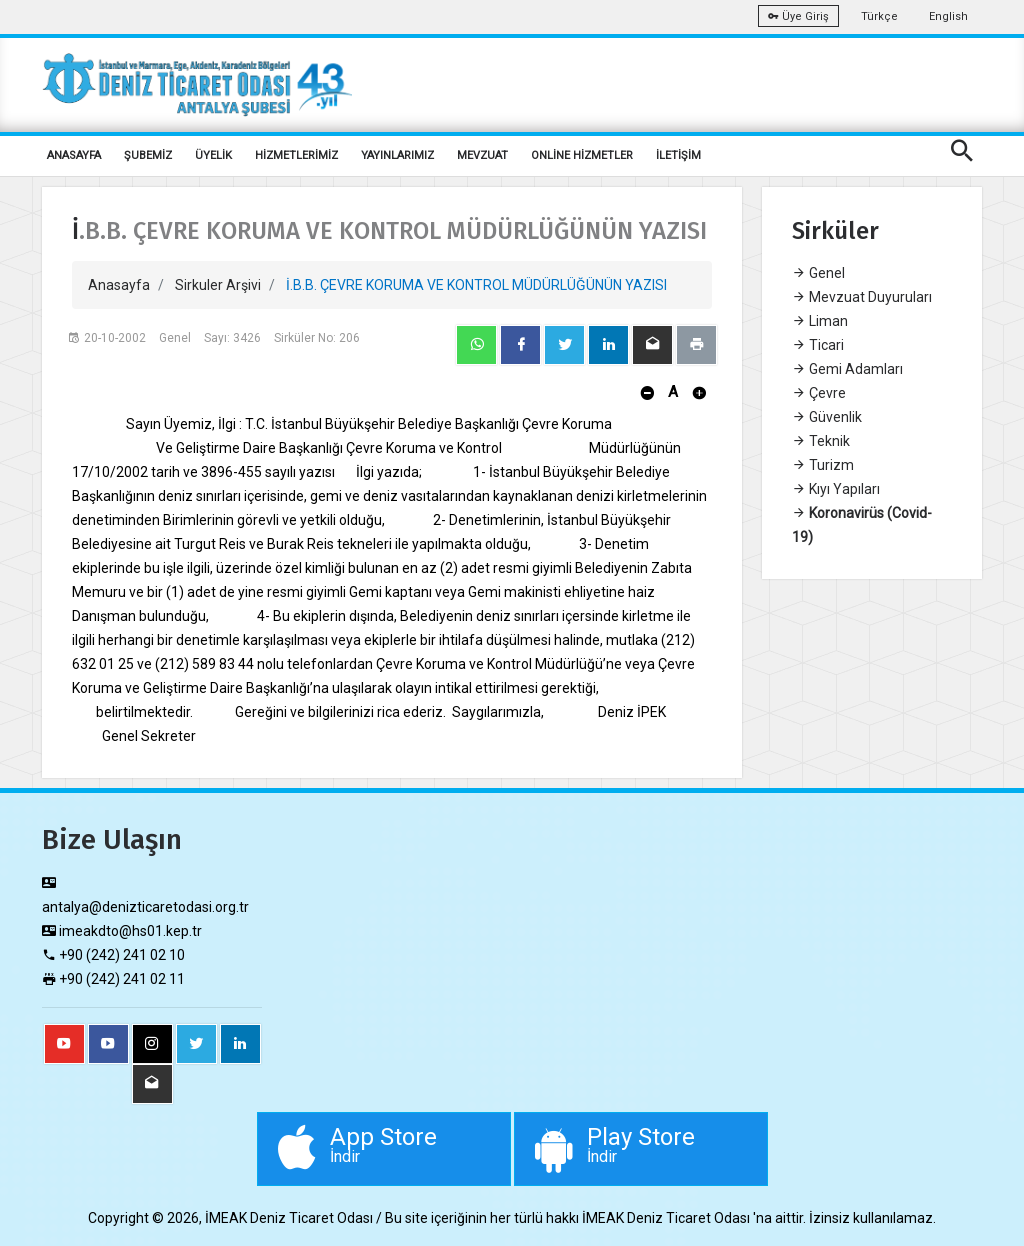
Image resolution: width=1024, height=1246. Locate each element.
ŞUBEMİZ (148, 155)
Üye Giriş (798, 16)
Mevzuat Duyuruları (862, 297)
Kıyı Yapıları (836, 489)
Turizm (823, 465)
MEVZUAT (482, 155)
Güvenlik (827, 417)
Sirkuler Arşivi (218, 285)
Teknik (821, 441)
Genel (818, 273)
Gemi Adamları (847, 369)
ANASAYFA (74, 155)
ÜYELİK (213, 155)
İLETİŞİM (678, 155)
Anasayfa (119, 285)
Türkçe (879, 16)
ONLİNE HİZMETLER (582, 155)
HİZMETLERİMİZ (296, 155)
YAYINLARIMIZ (397, 155)
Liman (820, 321)
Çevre (819, 393)
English (948, 16)
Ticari (818, 345)
